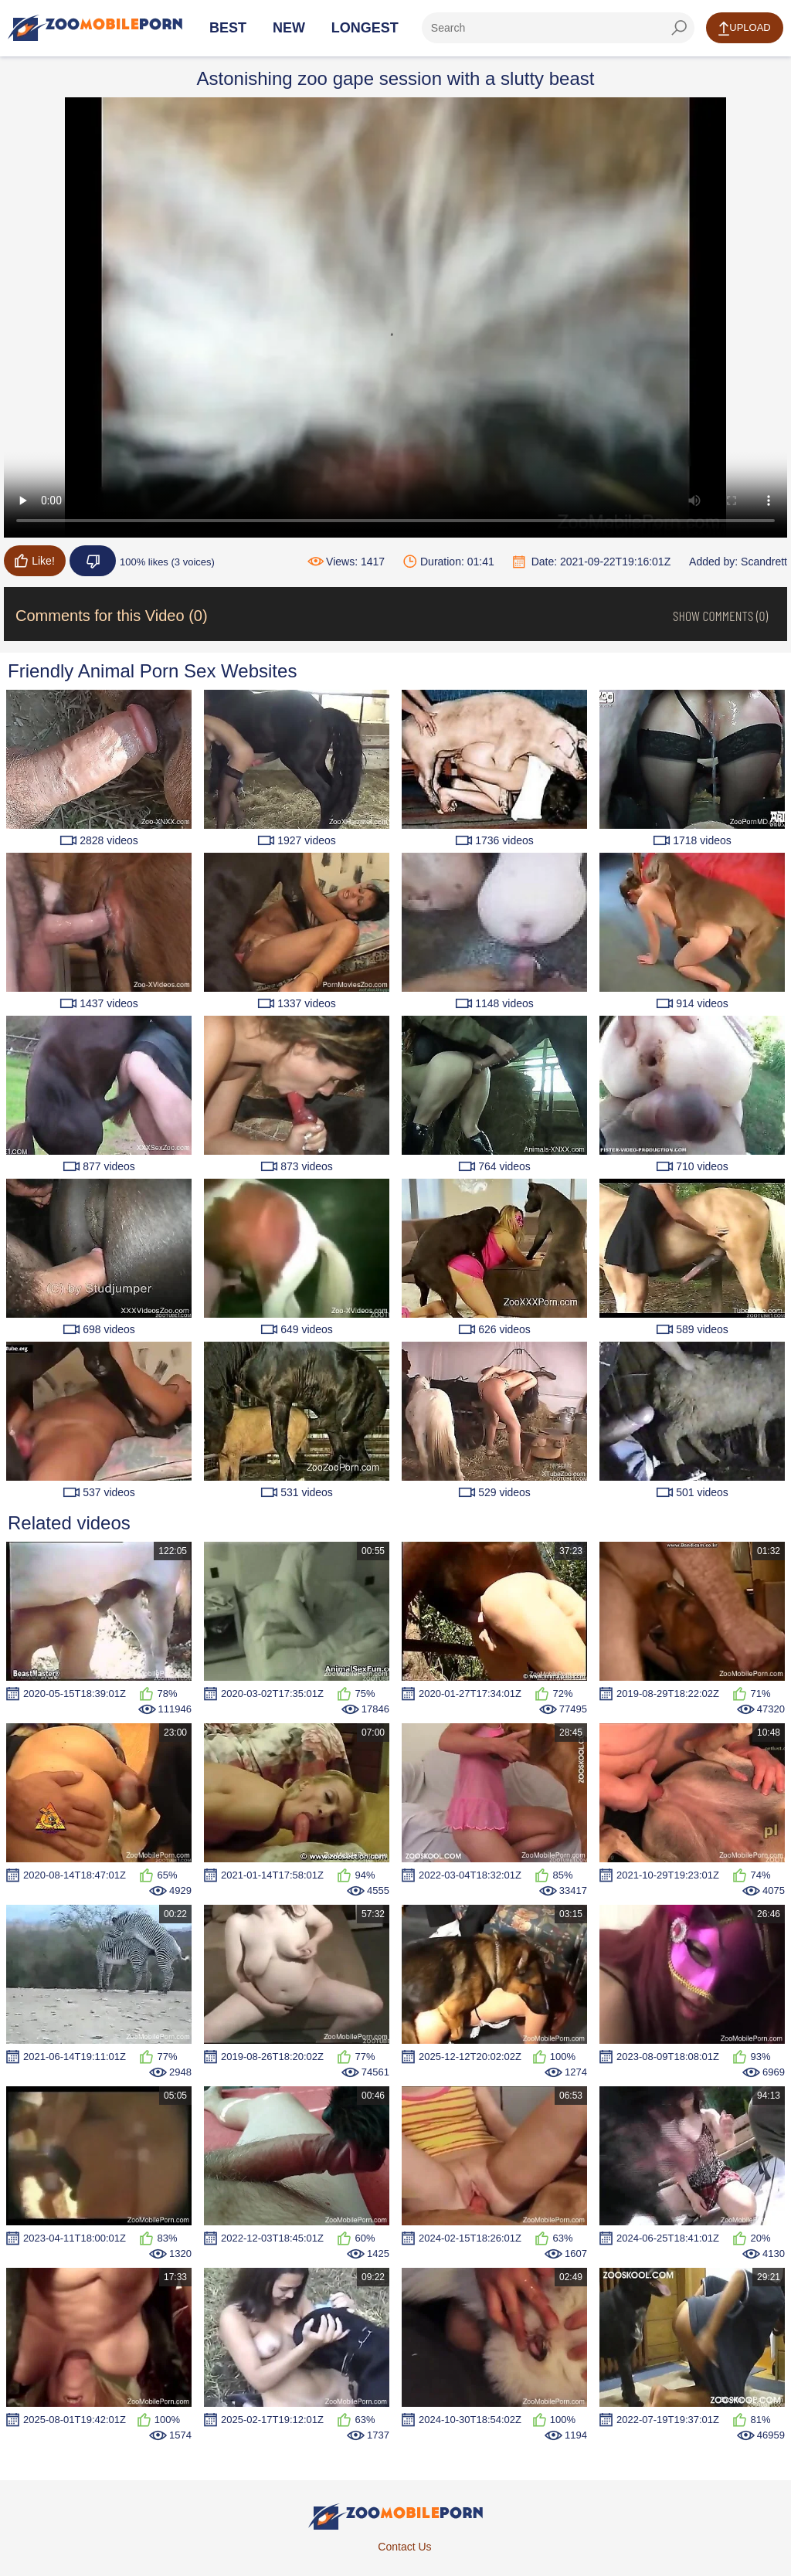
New (289, 28)
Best (227, 28)
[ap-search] (558, 27)
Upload (744, 28)
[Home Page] (95, 28)
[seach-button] (679, 27)
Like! (35, 561)
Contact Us (404, 2546)
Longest (365, 28)
